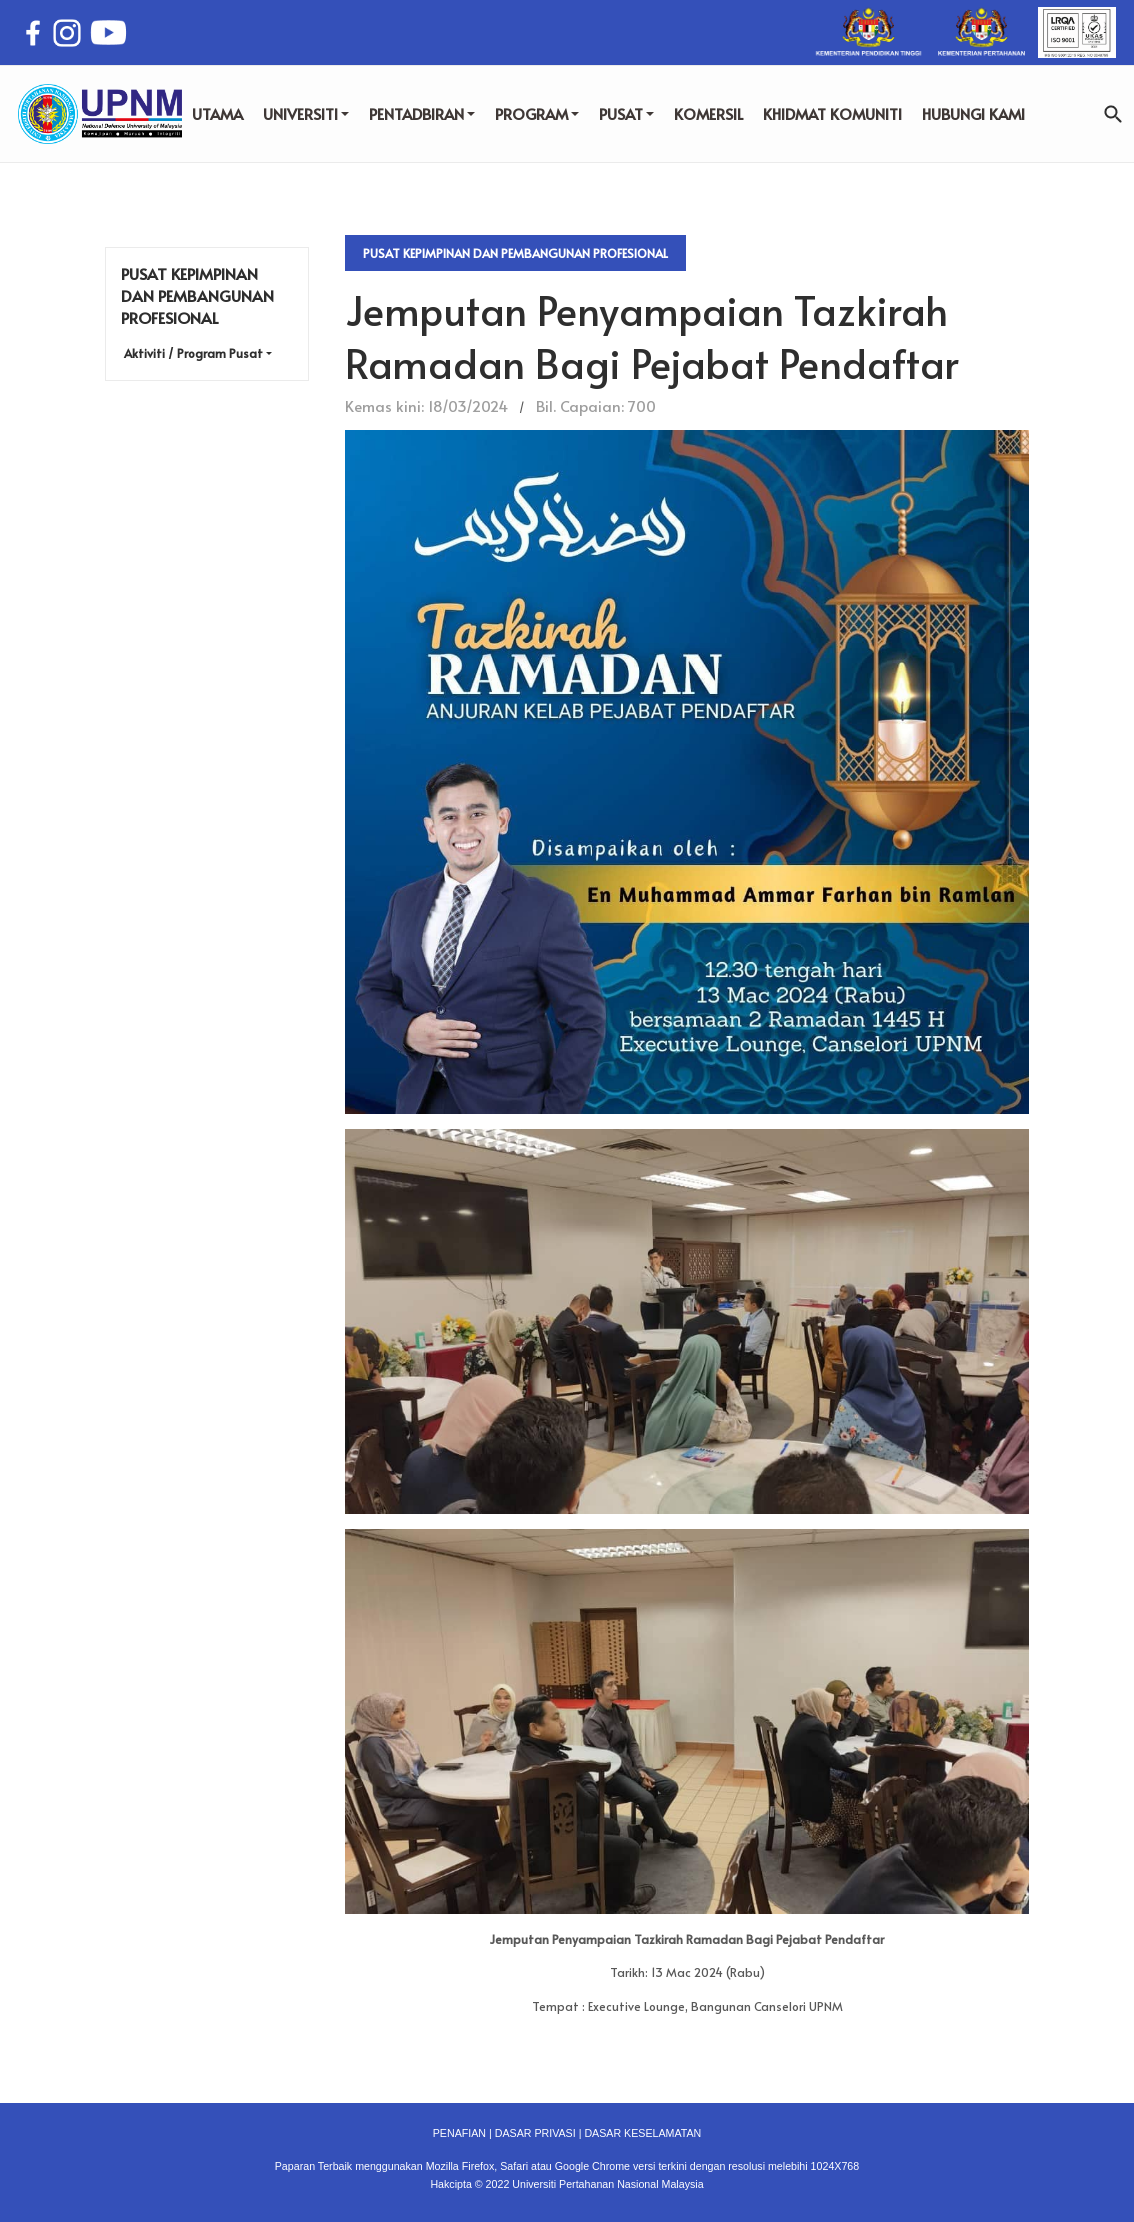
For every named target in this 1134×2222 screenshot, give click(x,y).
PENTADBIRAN (422, 113)
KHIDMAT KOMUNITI (832, 113)
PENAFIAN (459, 2133)
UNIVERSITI (306, 113)
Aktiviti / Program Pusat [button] (193, 353)
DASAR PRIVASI (535, 2133)
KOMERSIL (708, 113)
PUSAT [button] (626, 113)
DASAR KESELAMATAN (642, 2133)
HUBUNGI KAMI (973, 113)
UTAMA (217, 113)
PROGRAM (537, 113)
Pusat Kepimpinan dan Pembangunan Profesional (515, 253)
